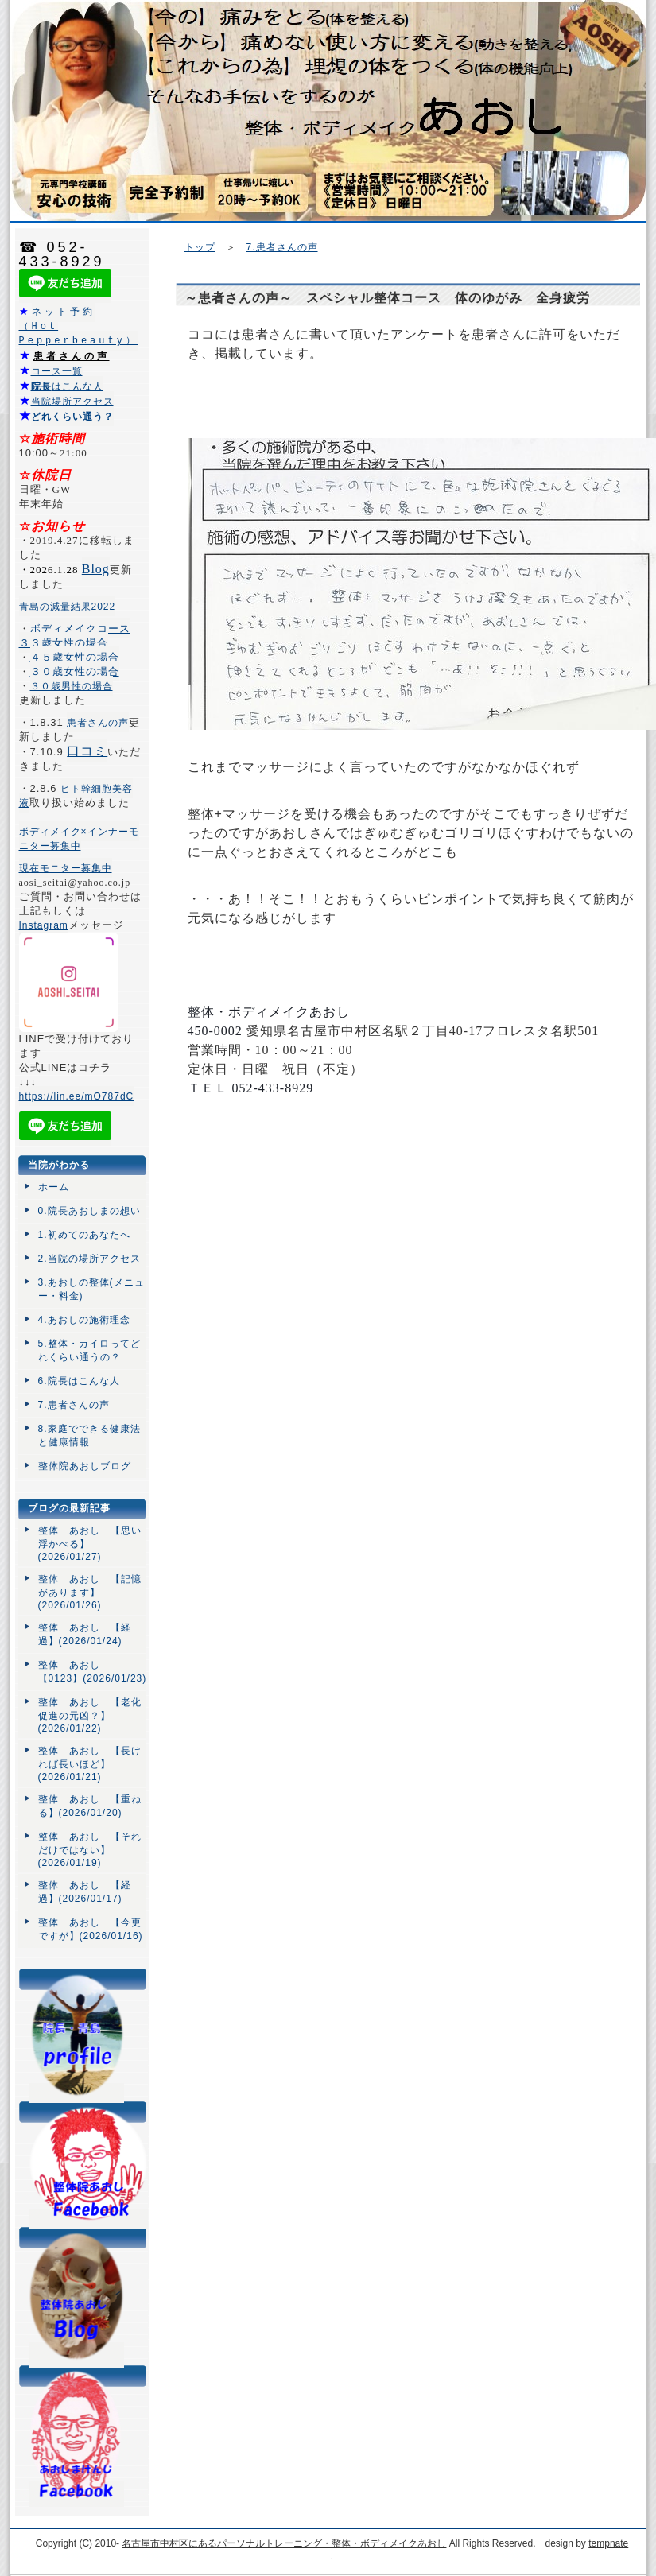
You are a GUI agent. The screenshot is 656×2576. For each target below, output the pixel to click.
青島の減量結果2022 (67, 607)
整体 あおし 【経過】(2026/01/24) (84, 1635)
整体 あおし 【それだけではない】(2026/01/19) (90, 1850)
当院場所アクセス (72, 402)
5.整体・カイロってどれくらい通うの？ (89, 1351)
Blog (96, 569)
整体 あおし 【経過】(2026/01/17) (84, 1892)
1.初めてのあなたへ (84, 1235)
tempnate (608, 2544)
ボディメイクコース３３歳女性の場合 (74, 636)
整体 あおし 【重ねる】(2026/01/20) (90, 1806)
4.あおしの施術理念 (84, 1320)
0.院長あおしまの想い (89, 1211)
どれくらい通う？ (72, 417)
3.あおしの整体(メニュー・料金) (91, 1290)
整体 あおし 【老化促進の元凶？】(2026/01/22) (90, 1716)
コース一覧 (57, 372)
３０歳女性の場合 (74, 672)
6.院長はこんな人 (79, 1381)
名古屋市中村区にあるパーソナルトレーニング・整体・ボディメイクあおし (284, 2544)
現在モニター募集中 (65, 869)
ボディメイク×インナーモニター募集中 (79, 839)
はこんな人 (67, 387)
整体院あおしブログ (84, 1466)
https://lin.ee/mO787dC (76, 1097)
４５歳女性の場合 (74, 658)
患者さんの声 (71, 357)
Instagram (43, 926)
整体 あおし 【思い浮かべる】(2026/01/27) (90, 1544)
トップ (199, 247)
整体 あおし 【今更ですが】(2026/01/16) (90, 1930)
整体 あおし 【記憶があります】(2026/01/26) (90, 1593)
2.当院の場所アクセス (89, 1259)
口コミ (87, 751)
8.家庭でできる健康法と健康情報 (89, 1436)
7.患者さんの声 (282, 247)
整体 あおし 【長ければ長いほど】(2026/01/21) (90, 1764)
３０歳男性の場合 (71, 686)
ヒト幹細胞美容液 (76, 796)
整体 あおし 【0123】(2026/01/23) (92, 1672)
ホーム (53, 1187)
